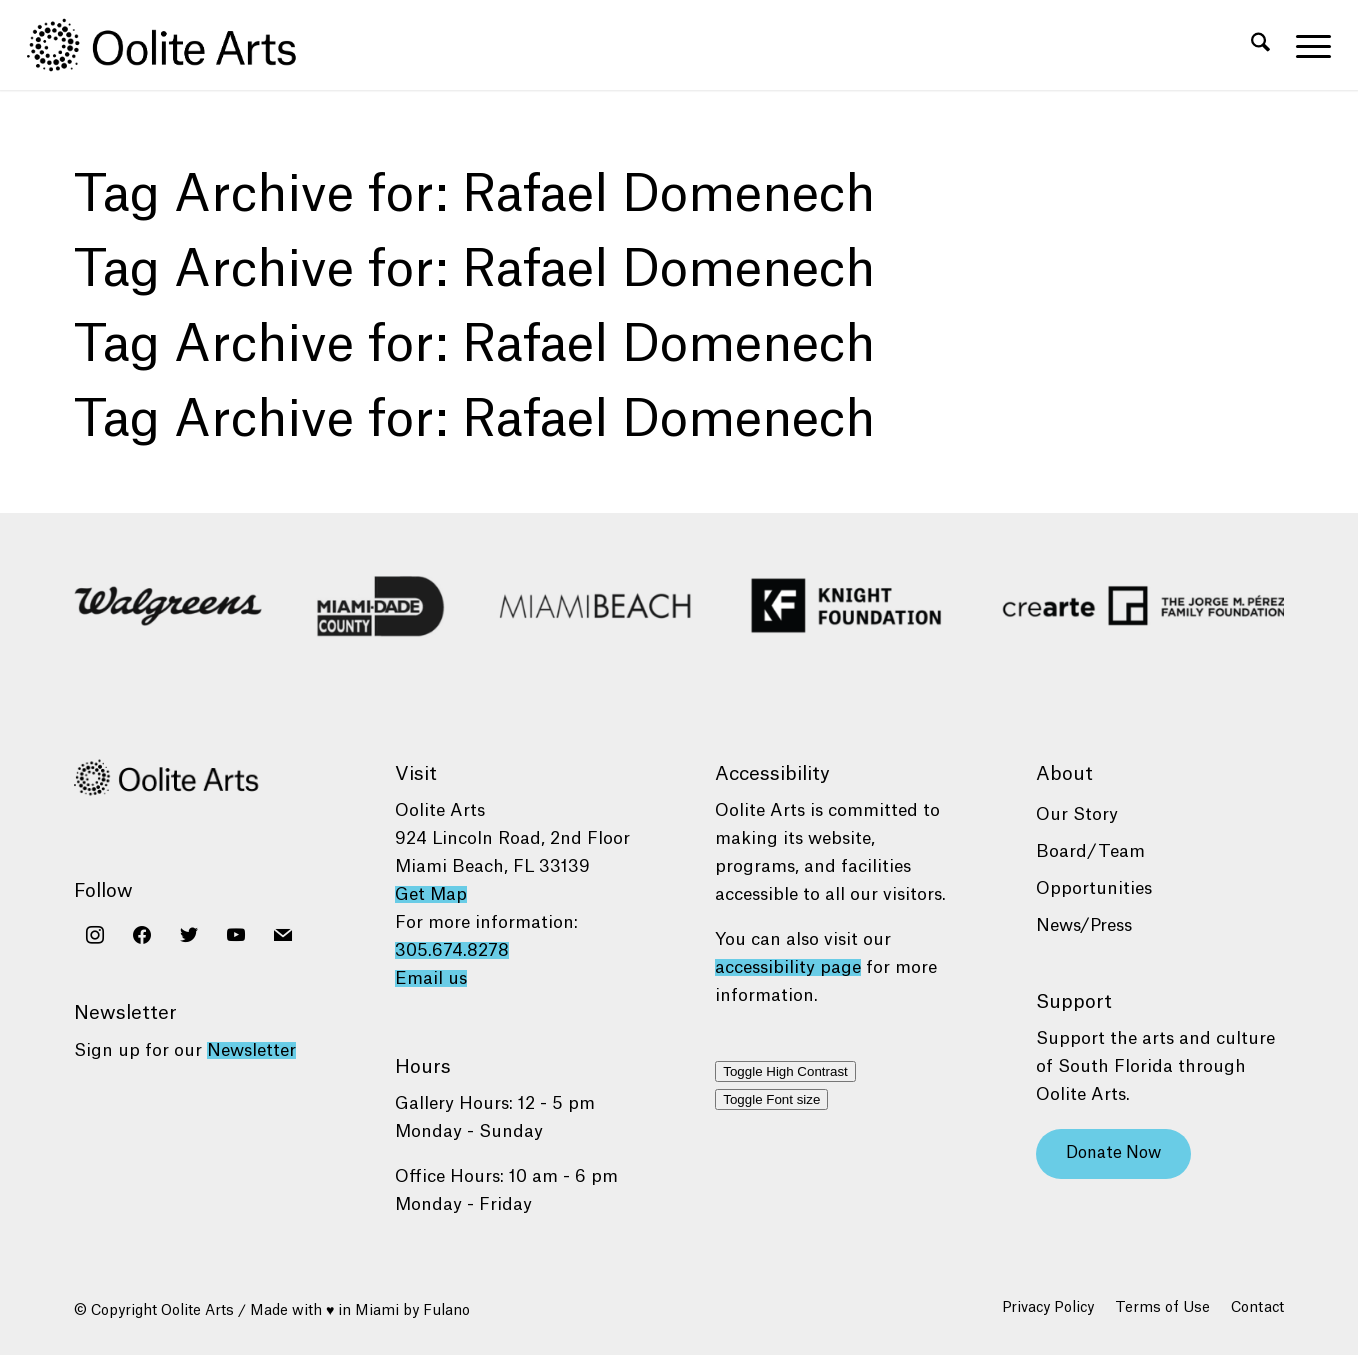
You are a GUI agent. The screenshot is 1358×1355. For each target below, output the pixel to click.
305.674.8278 (452, 950)
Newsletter (251, 1050)
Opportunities (1094, 888)
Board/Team (1090, 851)
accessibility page (788, 967)
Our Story (1077, 814)
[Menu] (1307, 45)
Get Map (431, 894)
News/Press (1084, 925)
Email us (431, 978)
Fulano (446, 1311)
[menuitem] (1260, 45)
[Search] (1260, 45)
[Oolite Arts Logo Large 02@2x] (173, 45)
